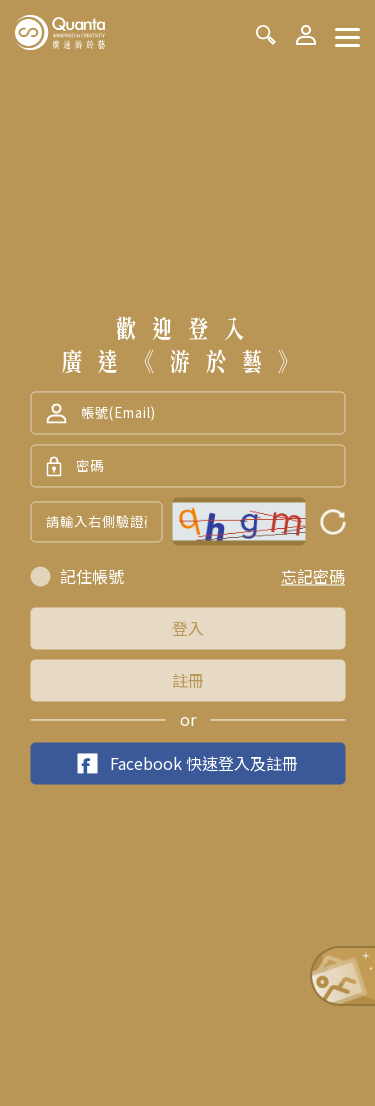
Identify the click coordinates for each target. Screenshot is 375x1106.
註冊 (188, 681)
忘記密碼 (313, 577)
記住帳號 (92, 577)
